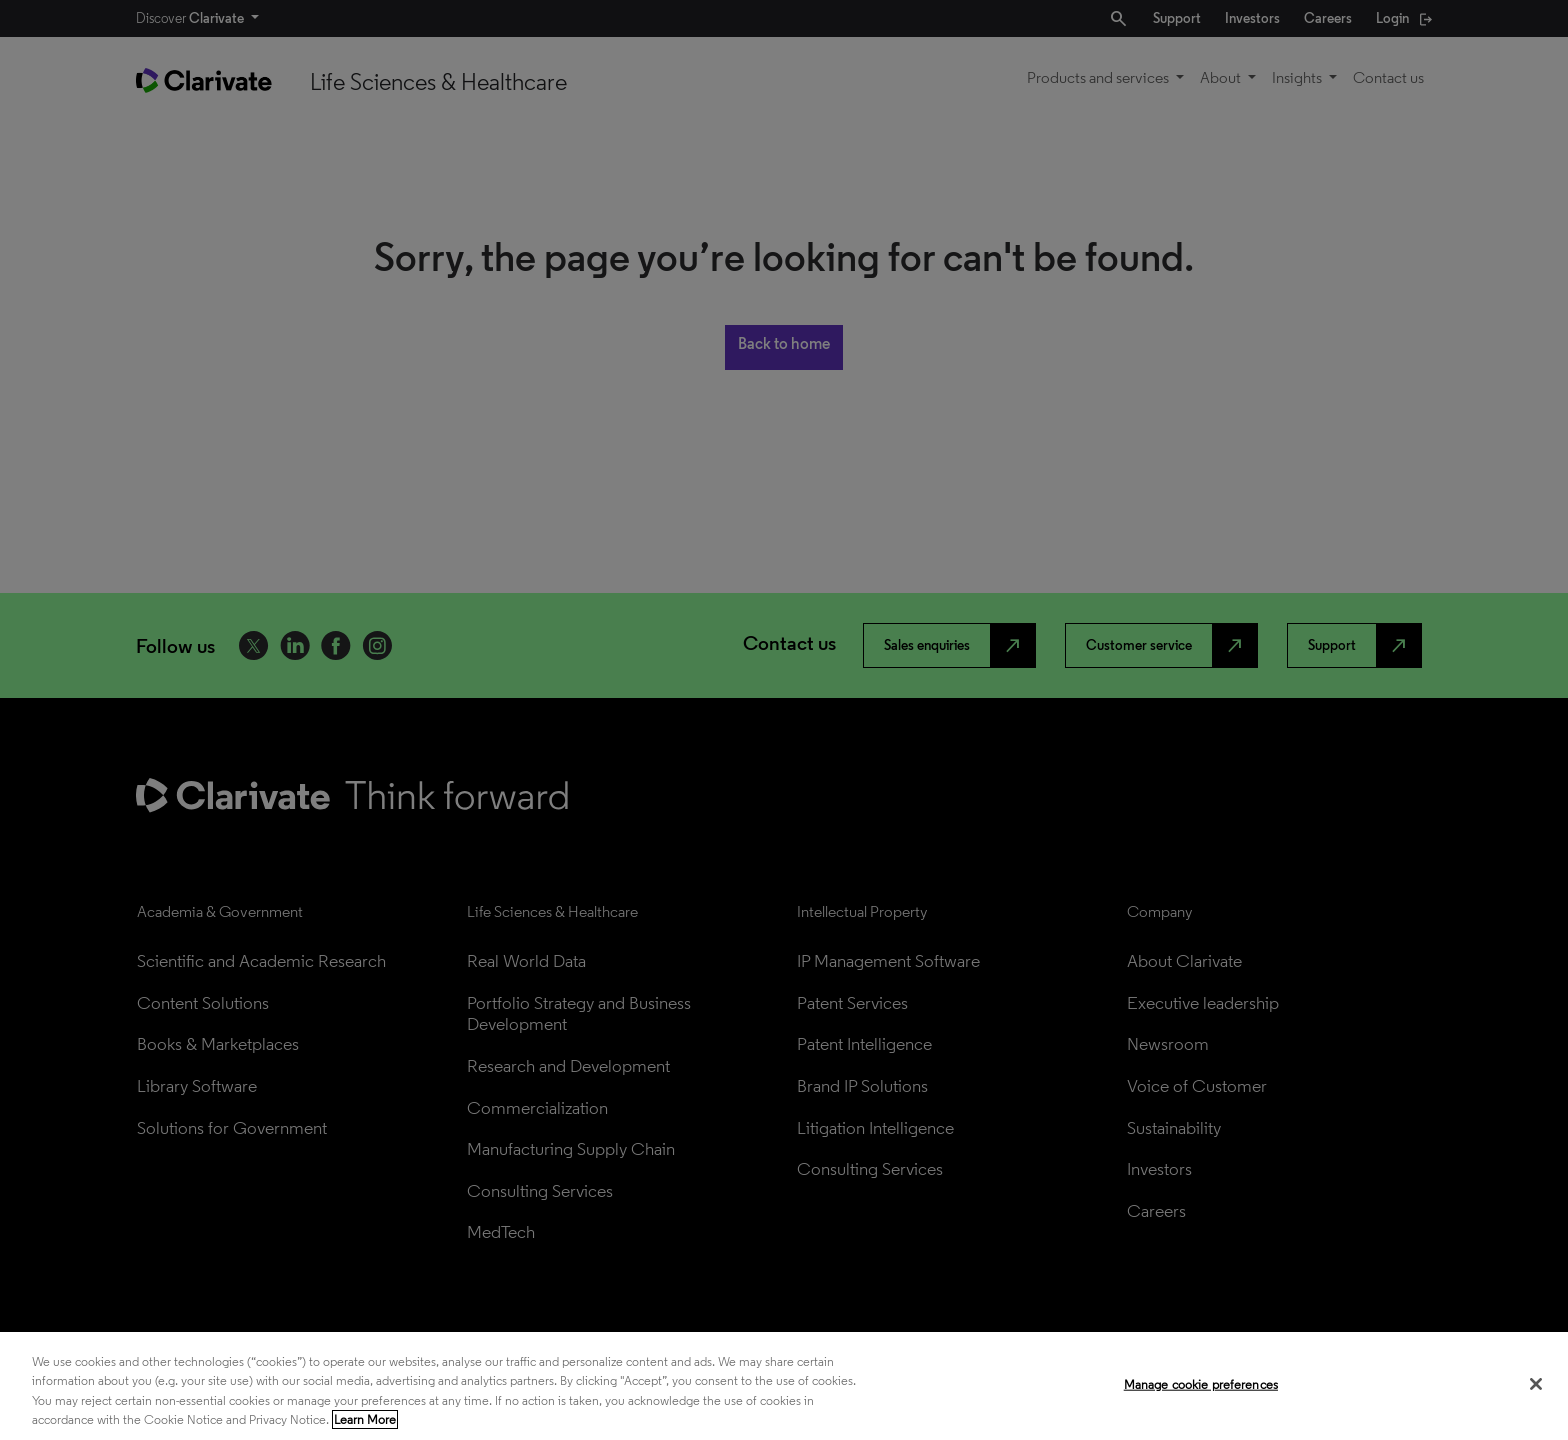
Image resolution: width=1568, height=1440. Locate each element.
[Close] (1536, 1384)
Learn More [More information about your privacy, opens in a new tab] (365, 1419)
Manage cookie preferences (1201, 1384)
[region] (784, 1386)
